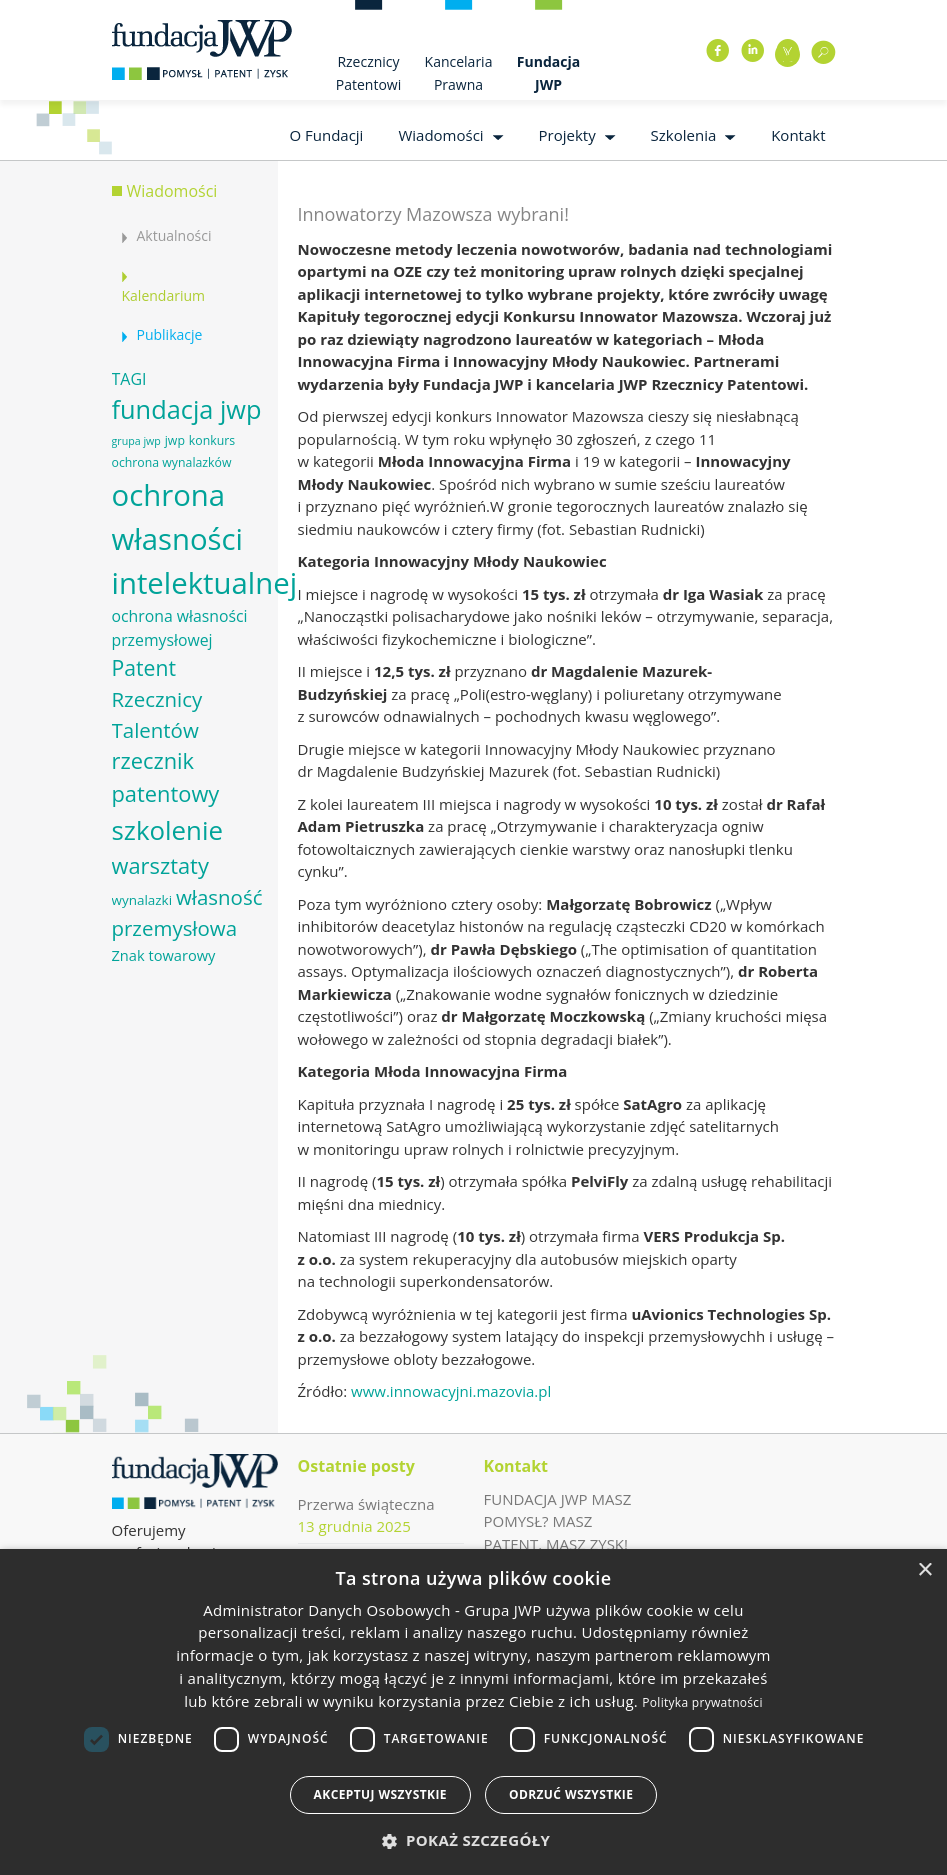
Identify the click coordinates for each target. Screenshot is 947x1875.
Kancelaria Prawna (459, 73)
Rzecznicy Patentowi (368, 73)
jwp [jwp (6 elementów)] (175, 440)
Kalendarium (163, 295)
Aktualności (174, 235)
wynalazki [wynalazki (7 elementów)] (142, 900)
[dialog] (473, 1712)
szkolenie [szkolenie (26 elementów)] (167, 830)
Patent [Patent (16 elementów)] (144, 667)
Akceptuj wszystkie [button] (380, 1794)
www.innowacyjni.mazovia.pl (451, 1391)
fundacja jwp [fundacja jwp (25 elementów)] (187, 409)
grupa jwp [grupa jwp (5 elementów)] (136, 441)
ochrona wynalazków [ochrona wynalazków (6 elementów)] (172, 462)
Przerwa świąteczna (366, 1504)
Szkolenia (684, 135)
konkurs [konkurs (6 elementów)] (212, 440)
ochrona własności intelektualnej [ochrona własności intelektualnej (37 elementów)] (205, 539)
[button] (474, 1840)
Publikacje (170, 334)
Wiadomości (440, 135)
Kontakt (798, 135)
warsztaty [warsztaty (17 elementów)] (160, 865)
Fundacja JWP (548, 73)
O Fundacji (326, 135)
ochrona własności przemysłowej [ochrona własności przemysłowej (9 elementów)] (180, 628)
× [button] (924, 1570)
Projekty (567, 135)
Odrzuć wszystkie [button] (571, 1794)
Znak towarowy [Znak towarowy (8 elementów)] (164, 955)
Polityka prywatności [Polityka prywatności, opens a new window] (702, 1702)
